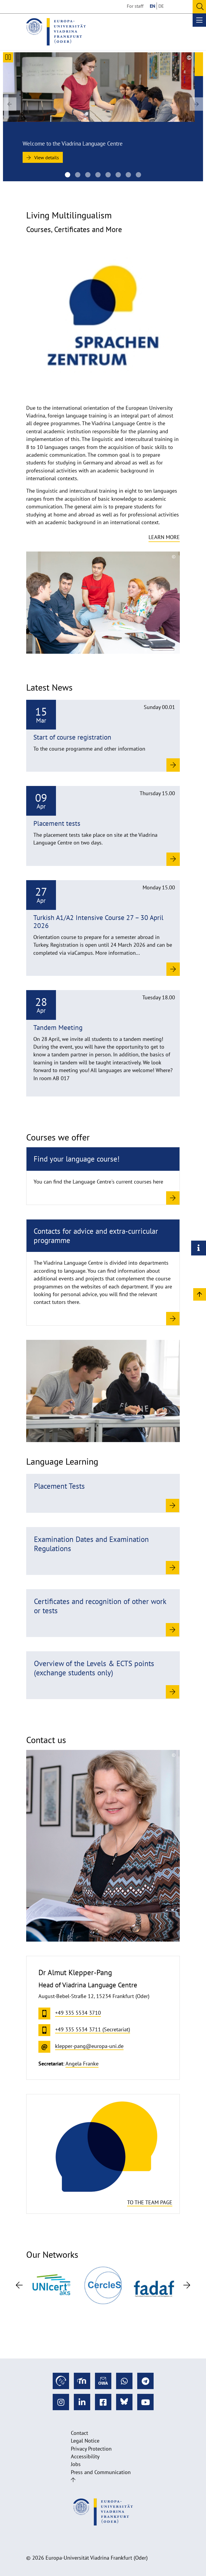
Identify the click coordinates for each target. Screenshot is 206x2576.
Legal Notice (85, 2440)
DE (161, 6)
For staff (135, 6)
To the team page (149, 2202)
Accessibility (85, 2456)
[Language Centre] (67, 174)
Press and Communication (101, 2472)
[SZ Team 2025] (98, 174)
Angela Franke (82, 2063)
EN (152, 6)
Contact (79, 2433)
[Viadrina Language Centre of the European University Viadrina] (77, 174)
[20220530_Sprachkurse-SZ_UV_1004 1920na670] (128, 174)
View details (42, 157)
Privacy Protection (91, 2448)
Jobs (76, 2464)
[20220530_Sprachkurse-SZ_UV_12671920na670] (138, 174)
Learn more (164, 537)
